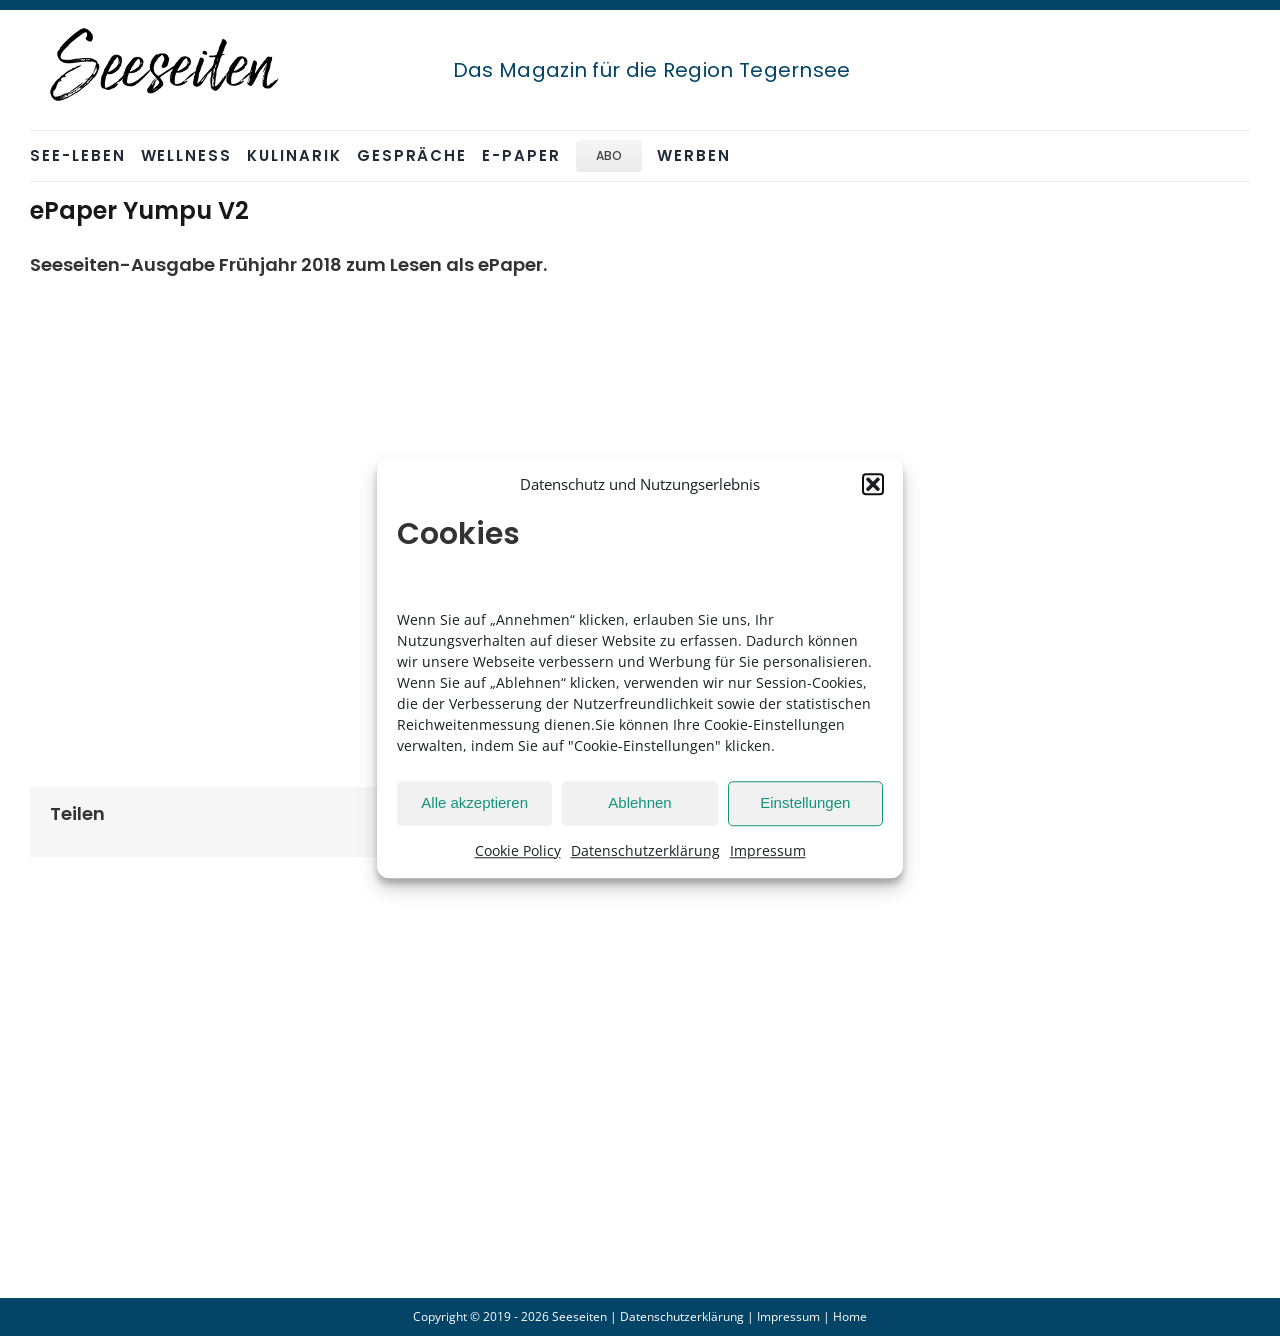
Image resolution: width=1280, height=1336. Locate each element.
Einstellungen (805, 802)
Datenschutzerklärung (645, 850)
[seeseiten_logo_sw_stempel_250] (165, 29)
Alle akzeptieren (474, 802)
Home (850, 1316)
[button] (873, 485)
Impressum (768, 850)
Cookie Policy (518, 850)
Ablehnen (639, 802)
